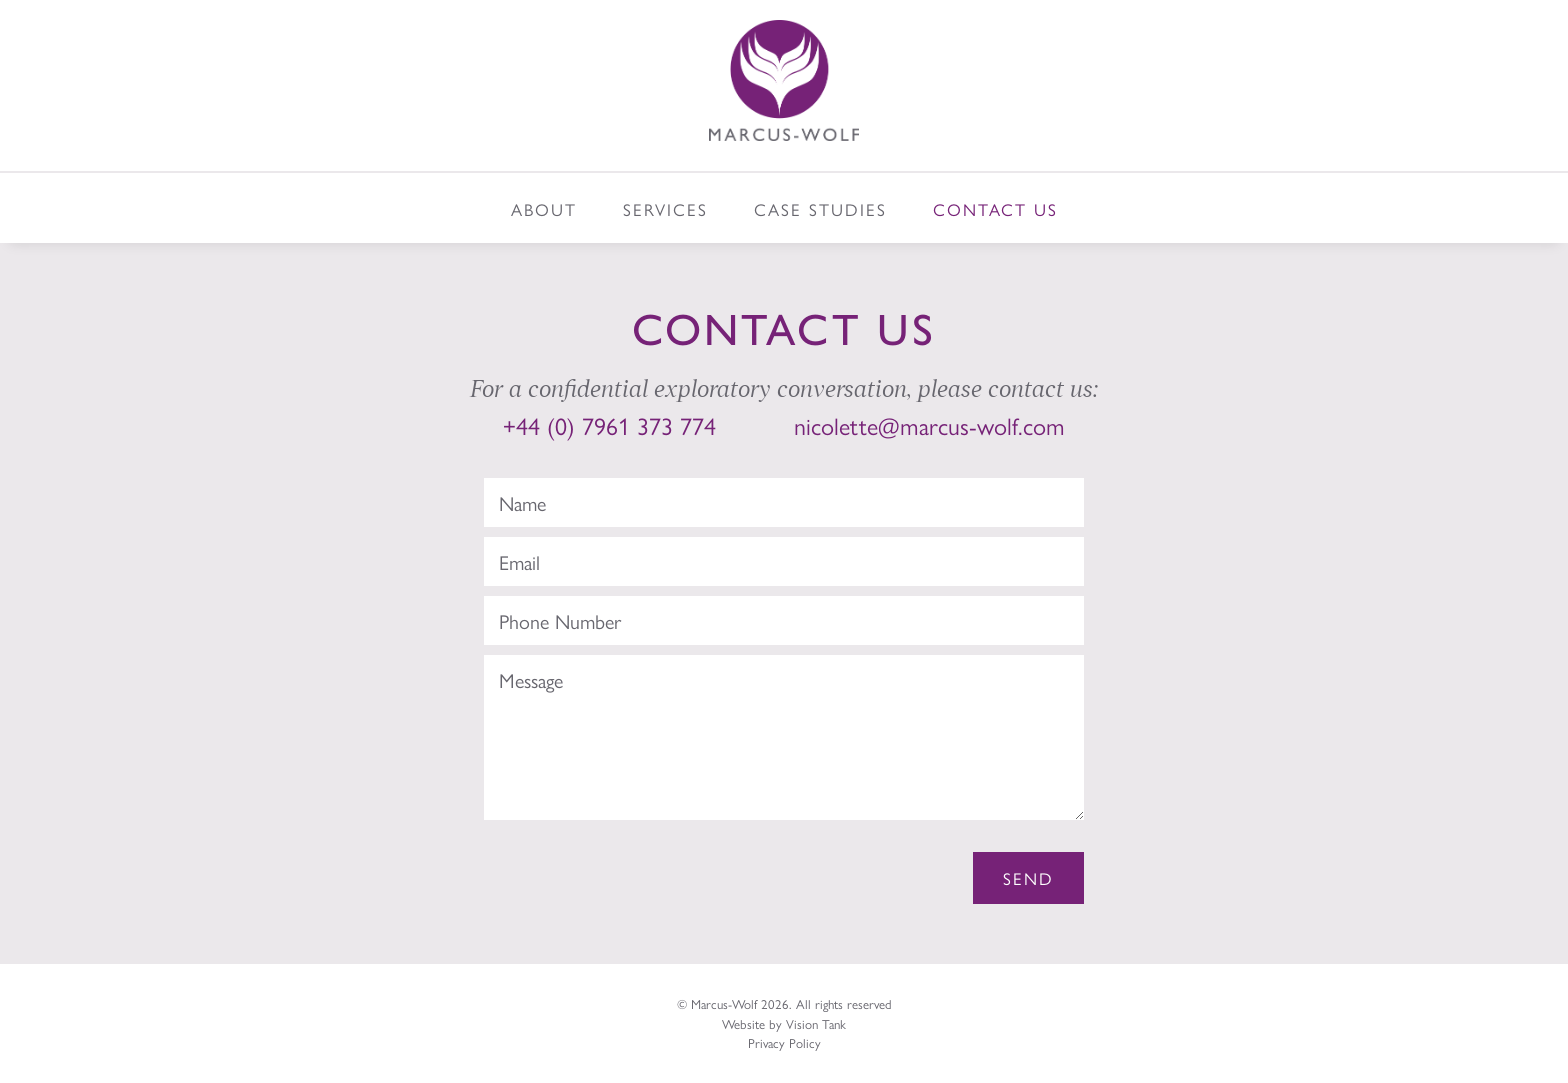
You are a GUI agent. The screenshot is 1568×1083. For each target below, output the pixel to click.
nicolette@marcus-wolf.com (929, 425)
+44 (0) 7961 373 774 (609, 425)
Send (1028, 878)
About (544, 209)
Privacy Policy (784, 1042)
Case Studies (820, 209)
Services (665, 209)
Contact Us (995, 209)
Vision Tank (816, 1023)
